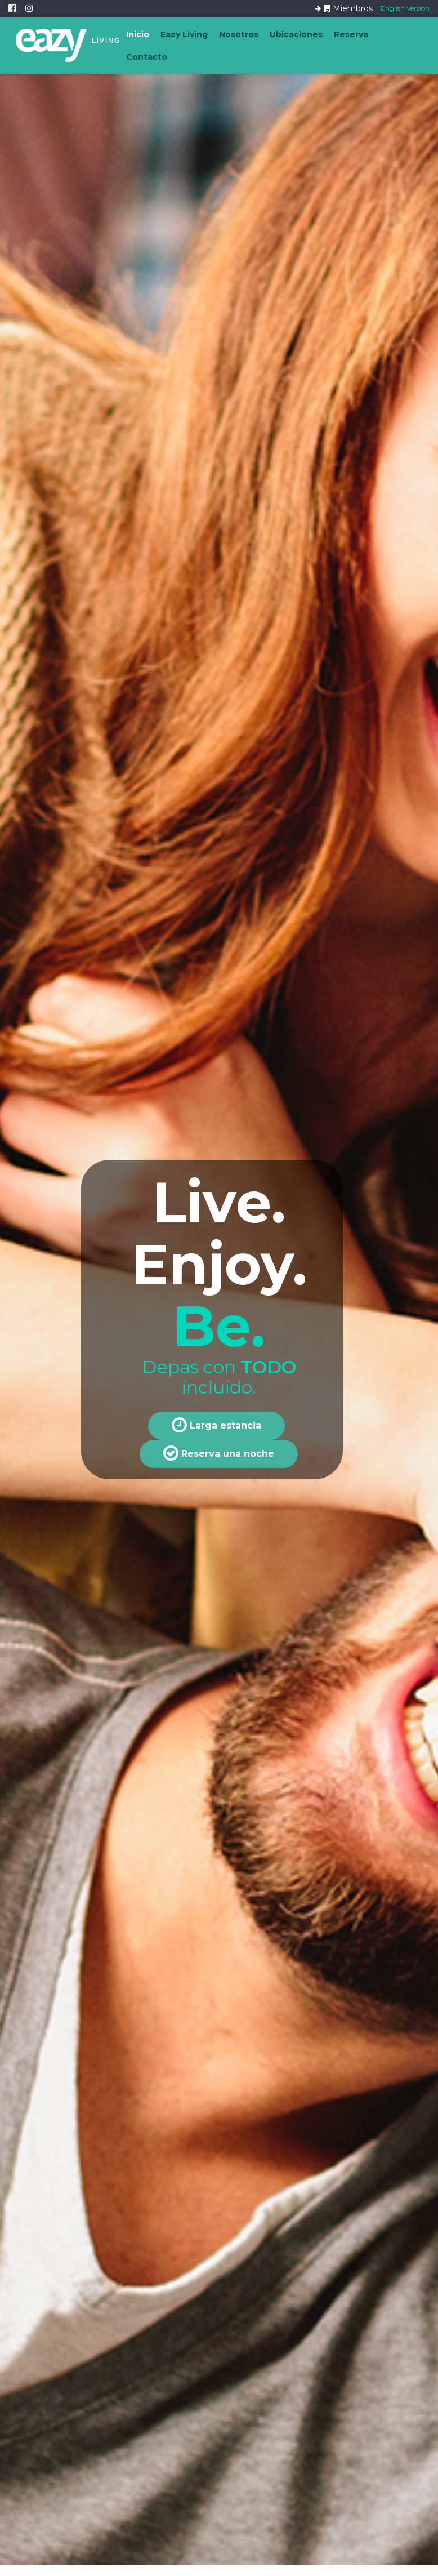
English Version (405, 7)
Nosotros (238, 34)
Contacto (146, 57)
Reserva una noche (218, 1453)
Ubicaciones (296, 34)
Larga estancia (216, 1425)
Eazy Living (184, 34)
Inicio (137, 34)
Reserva (351, 34)
